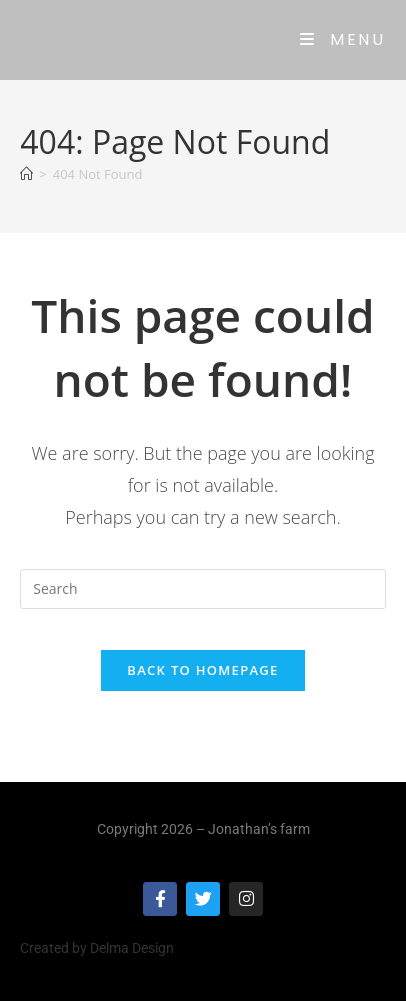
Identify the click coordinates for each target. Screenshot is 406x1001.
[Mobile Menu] (342, 39)
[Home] (26, 174)
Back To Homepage (202, 670)
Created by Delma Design (97, 948)
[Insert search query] (202, 589)
